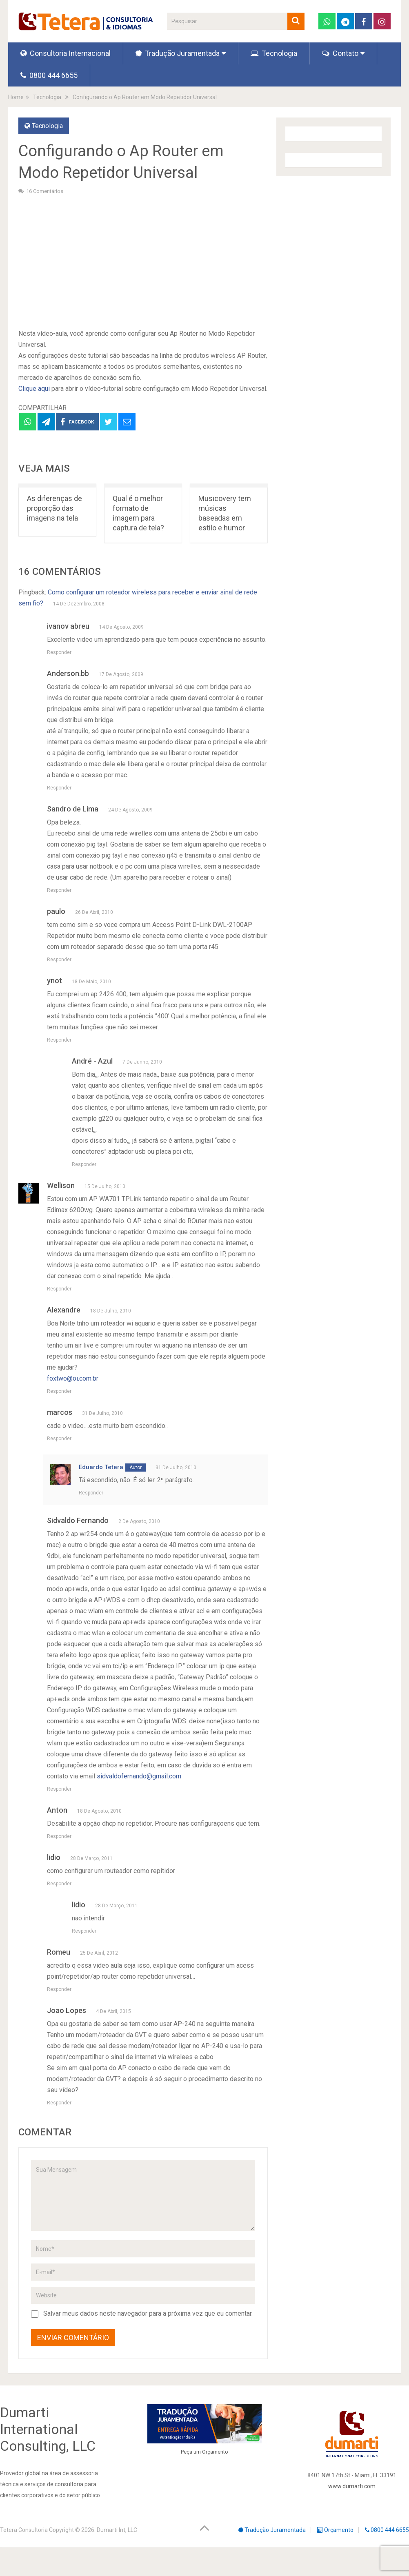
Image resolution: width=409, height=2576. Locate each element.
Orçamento (215, 2452)
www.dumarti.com (352, 2486)
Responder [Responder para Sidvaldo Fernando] (59, 1789)
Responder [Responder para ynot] (59, 1040)
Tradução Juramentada (178, 53)
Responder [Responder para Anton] (59, 1836)
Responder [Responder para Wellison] (59, 1289)
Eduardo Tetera (101, 1467)
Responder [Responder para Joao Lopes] (59, 2103)
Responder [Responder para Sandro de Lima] (59, 890)
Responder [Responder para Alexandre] (59, 1391)
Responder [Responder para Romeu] (59, 1989)
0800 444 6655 (49, 75)
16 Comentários (44, 191)
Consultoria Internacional (65, 53)
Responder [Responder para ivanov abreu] (59, 652)
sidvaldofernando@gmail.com (139, 1776)
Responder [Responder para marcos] (59, 1438)
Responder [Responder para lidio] (59, 1884)
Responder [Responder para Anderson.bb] (59, 788)
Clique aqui (34, 388)
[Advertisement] (143, 261)
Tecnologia (274, 53)
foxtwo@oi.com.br (72, 1378)
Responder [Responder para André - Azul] (84, 1164)
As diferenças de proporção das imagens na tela (54, 508)
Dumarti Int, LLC (117, 2530)
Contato (340, 53)
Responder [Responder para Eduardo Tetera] (91, 1493)
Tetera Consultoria (24, 2530)
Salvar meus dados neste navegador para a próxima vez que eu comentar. (148, 2313)
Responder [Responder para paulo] (59, 959)
